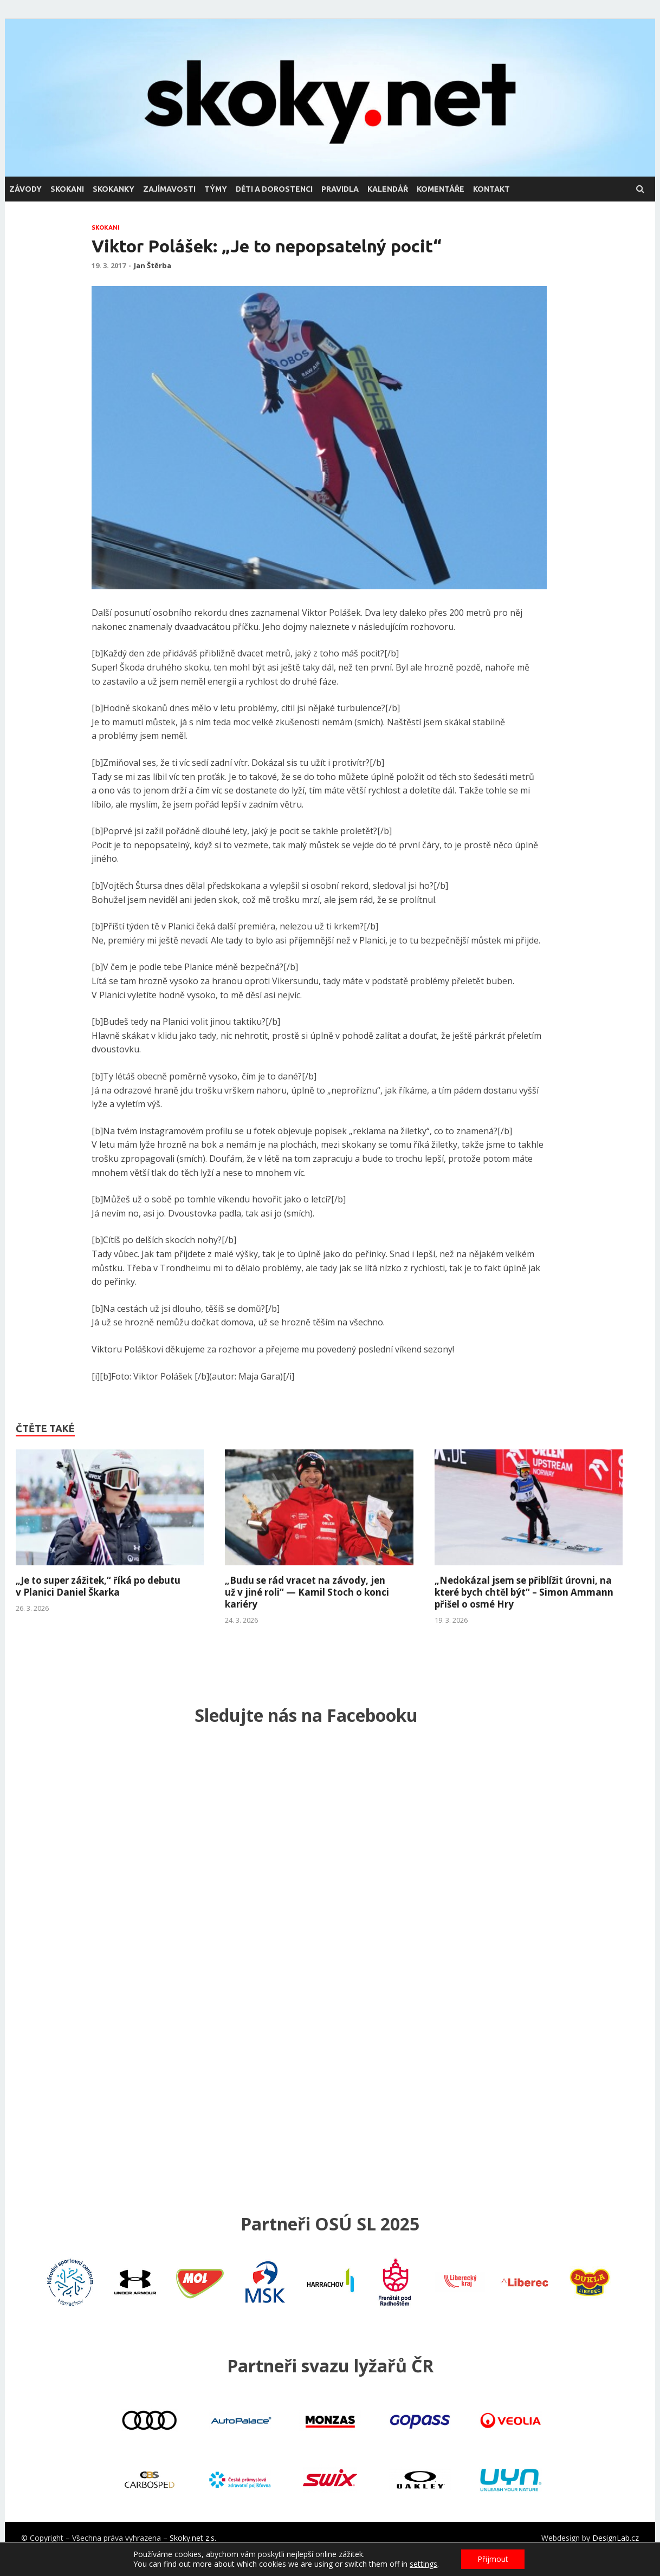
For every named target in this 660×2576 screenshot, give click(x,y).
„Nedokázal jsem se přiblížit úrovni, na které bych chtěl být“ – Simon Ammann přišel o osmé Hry (524, 1592)
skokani (67, 189)
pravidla (340, 189)
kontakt (491, 189)
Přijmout (492, 2559)
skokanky (113, 189)
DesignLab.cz (615, 2538)
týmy (215, 189)
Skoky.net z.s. (193, 2538)
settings (423, 2564)
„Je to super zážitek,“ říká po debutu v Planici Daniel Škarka (98, 1586)
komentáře (440, 189)
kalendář (387, 189)
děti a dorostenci (274, 189)
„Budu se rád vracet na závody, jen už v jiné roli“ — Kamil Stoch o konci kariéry (307, 1592)
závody (25, 189)
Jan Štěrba (152, 265)
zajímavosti (169, 189)
